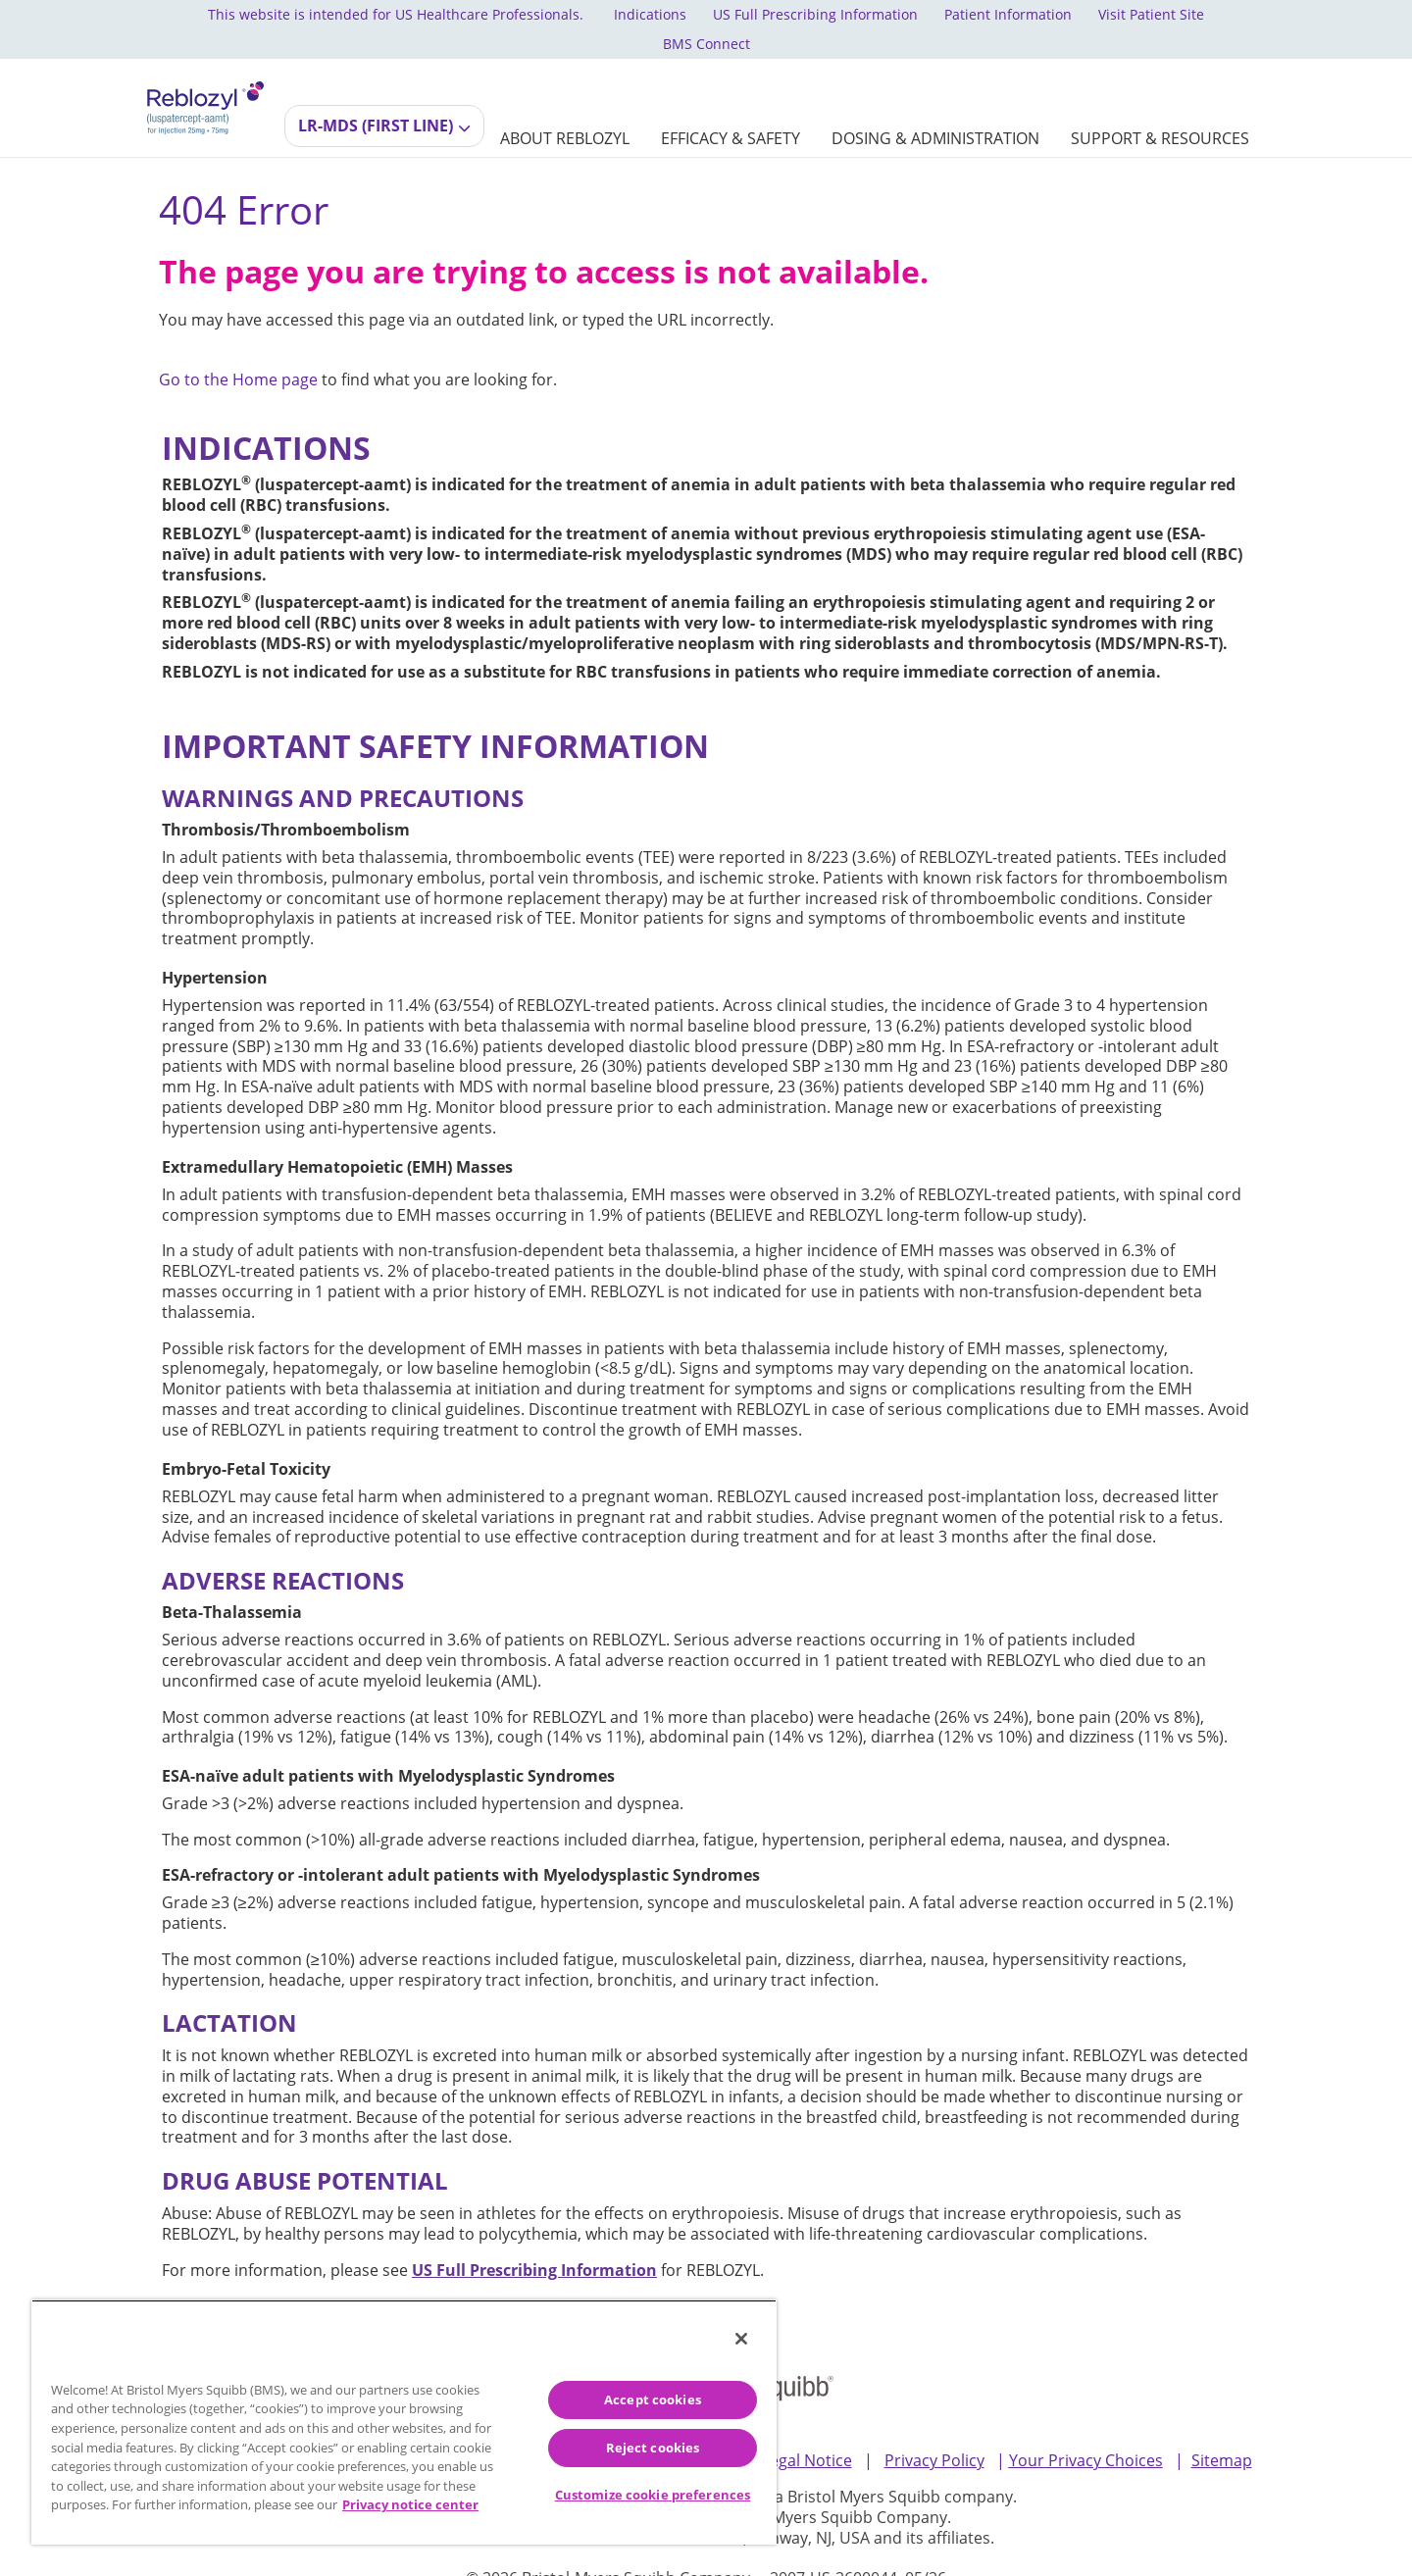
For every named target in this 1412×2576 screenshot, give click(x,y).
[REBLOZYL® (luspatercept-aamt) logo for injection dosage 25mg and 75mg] (205, 76)
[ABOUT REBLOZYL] (565, 109)
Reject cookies (653, 2447)
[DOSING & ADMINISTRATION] (935, 109)
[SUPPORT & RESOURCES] (1160, 109)
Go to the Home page (238, 351)
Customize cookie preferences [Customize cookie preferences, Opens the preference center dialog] (653, 2494)
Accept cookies (652, 2399)
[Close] (741, 2338)
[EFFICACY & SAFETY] (730, 109)
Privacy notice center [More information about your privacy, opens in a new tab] (410, 2504)
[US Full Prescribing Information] (534, 2241)
